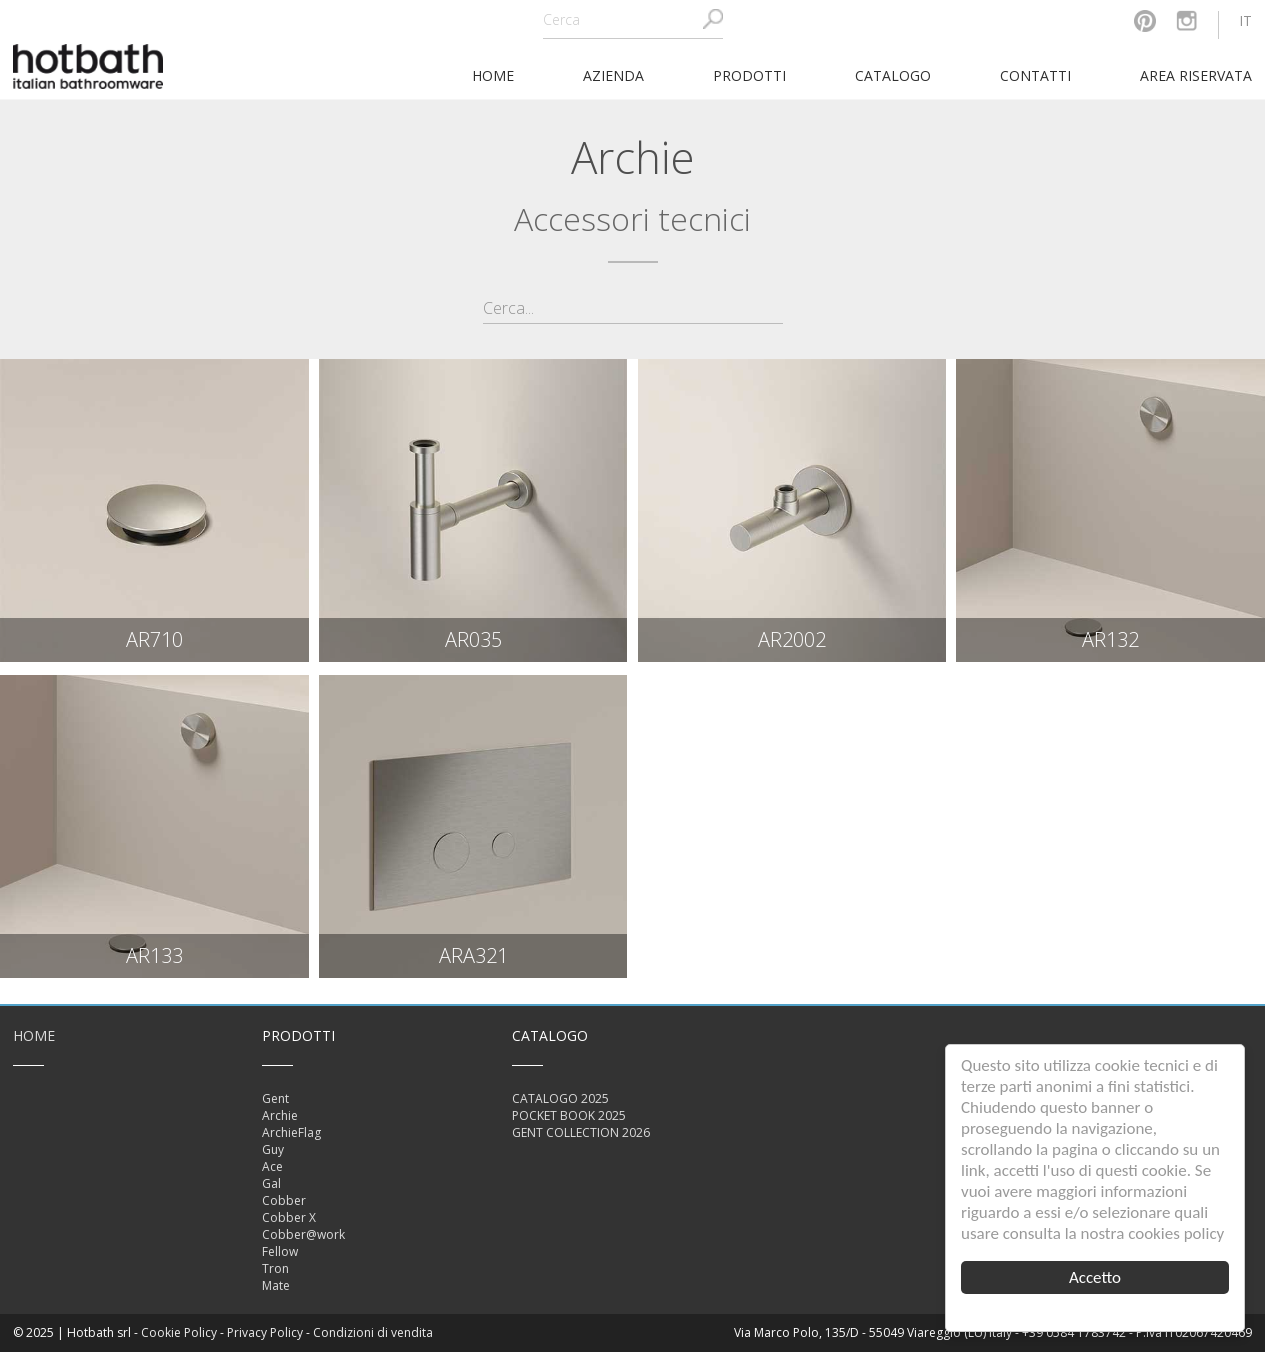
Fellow (280, 1251)
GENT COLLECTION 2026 (581, 1132)
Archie (280, 1115)
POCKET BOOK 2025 (569, 1115)
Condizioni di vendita (373, 1332)
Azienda (613, 75)
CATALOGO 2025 (560, 1098)
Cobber (284, 1200)
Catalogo (893, 75)
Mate (276, 1285)
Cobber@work (303, 1234)
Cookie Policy (179, 1332)
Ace (272, 1166)
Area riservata (1196, 75)
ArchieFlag (291, 1132)
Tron (275, 1268)
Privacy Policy (265, 1332)
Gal (271, 1183)
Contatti (1035, 75)
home (493, 75)
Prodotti (749, 75)
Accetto (1095, 1277)
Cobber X (289, 1217)
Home (34, 1035)
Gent (275, 1098)
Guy (273, 1149)
